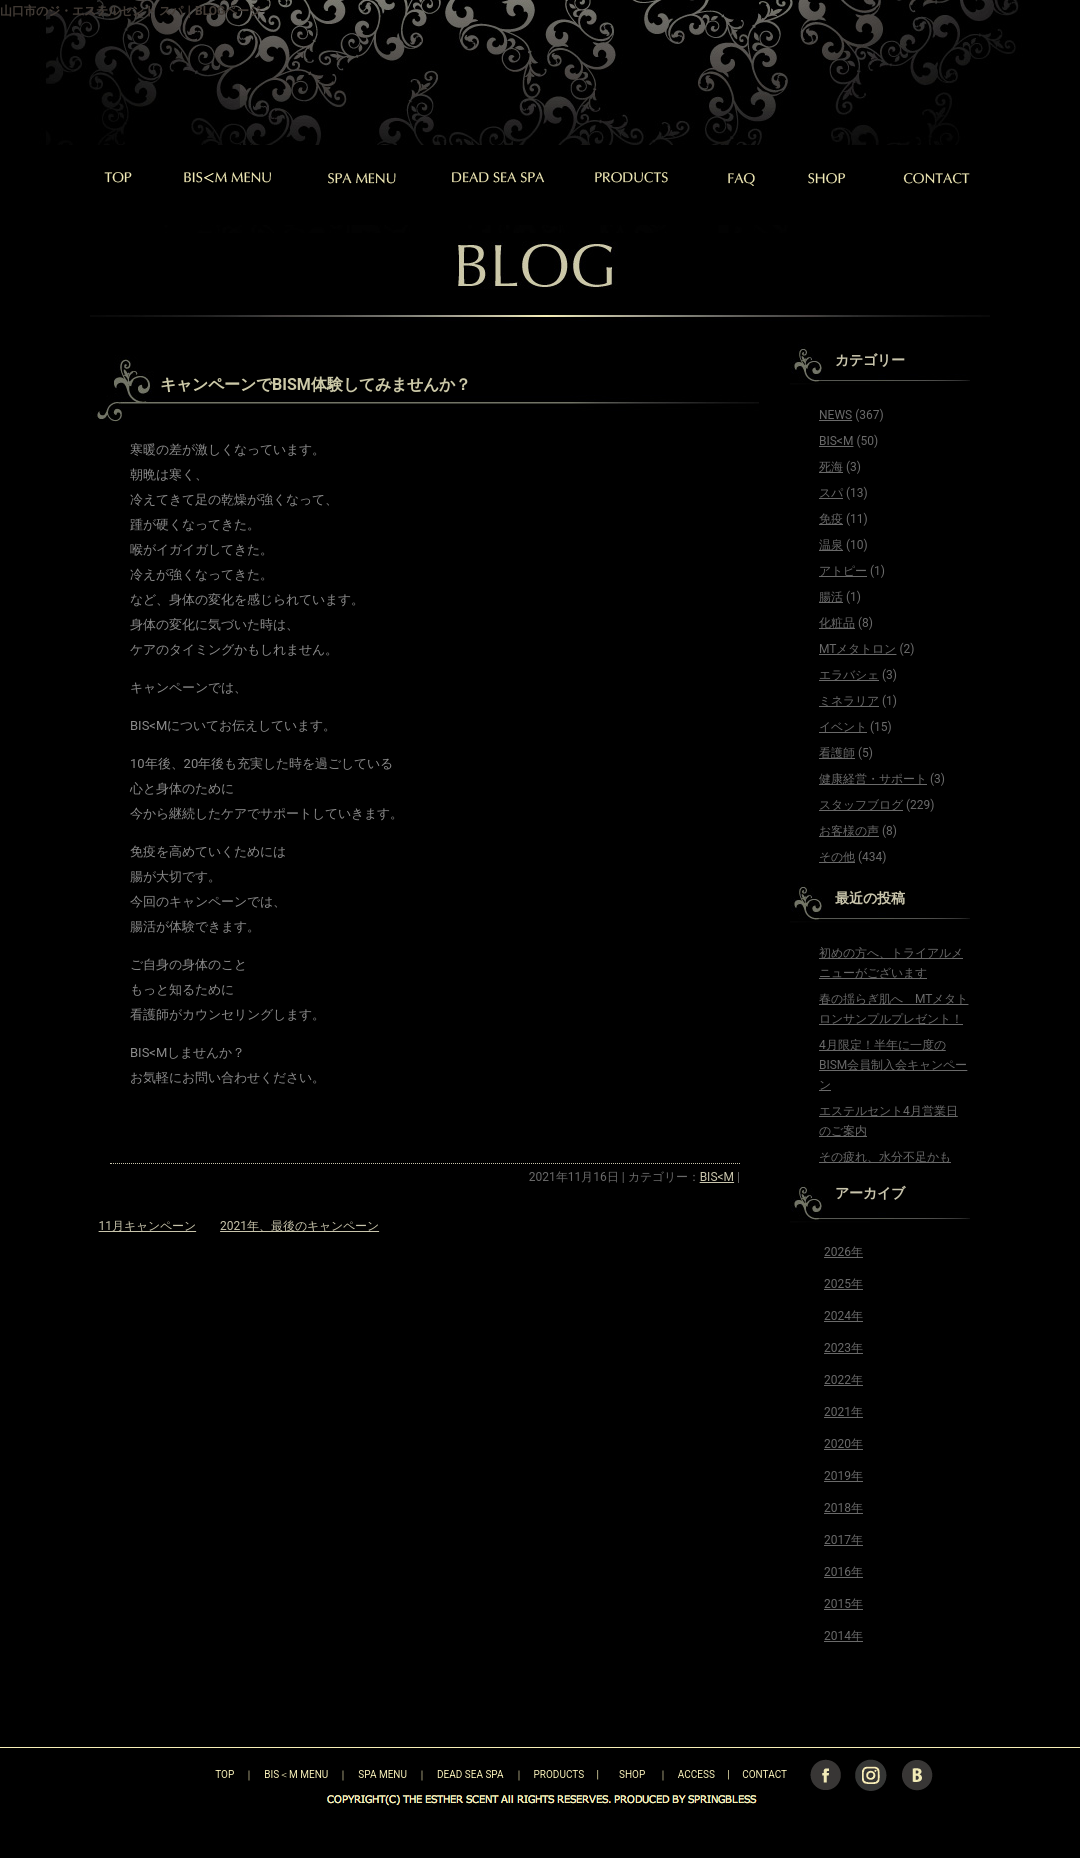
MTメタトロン (857, 649)
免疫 (831, 519)
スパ (831, 493)
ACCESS (696, 1774)
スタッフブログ (861, 805)
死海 (831, 467)
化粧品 (837, 623)
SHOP (632, 1774)
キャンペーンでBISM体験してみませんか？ (315, 384)
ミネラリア (849, 701)
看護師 (837, 753)
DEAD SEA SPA (470, 1774)
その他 (837, 857)
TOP (189, 1774)
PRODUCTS (559, 1774)
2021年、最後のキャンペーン (299, 1226)
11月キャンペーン (148, 1226)
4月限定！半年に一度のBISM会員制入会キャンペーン (893, 1065)
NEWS (835, 415)
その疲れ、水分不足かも (885, 1157)
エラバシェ (849, 675)
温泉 (831, 545)
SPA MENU (382, 1774)
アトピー (843, 571)
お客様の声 (849, 831)
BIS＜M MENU (296, 1774)
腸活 (831, 597)
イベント (843, 727)
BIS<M (717, 1177)
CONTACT (764, 1774)
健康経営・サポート (873, 779)
